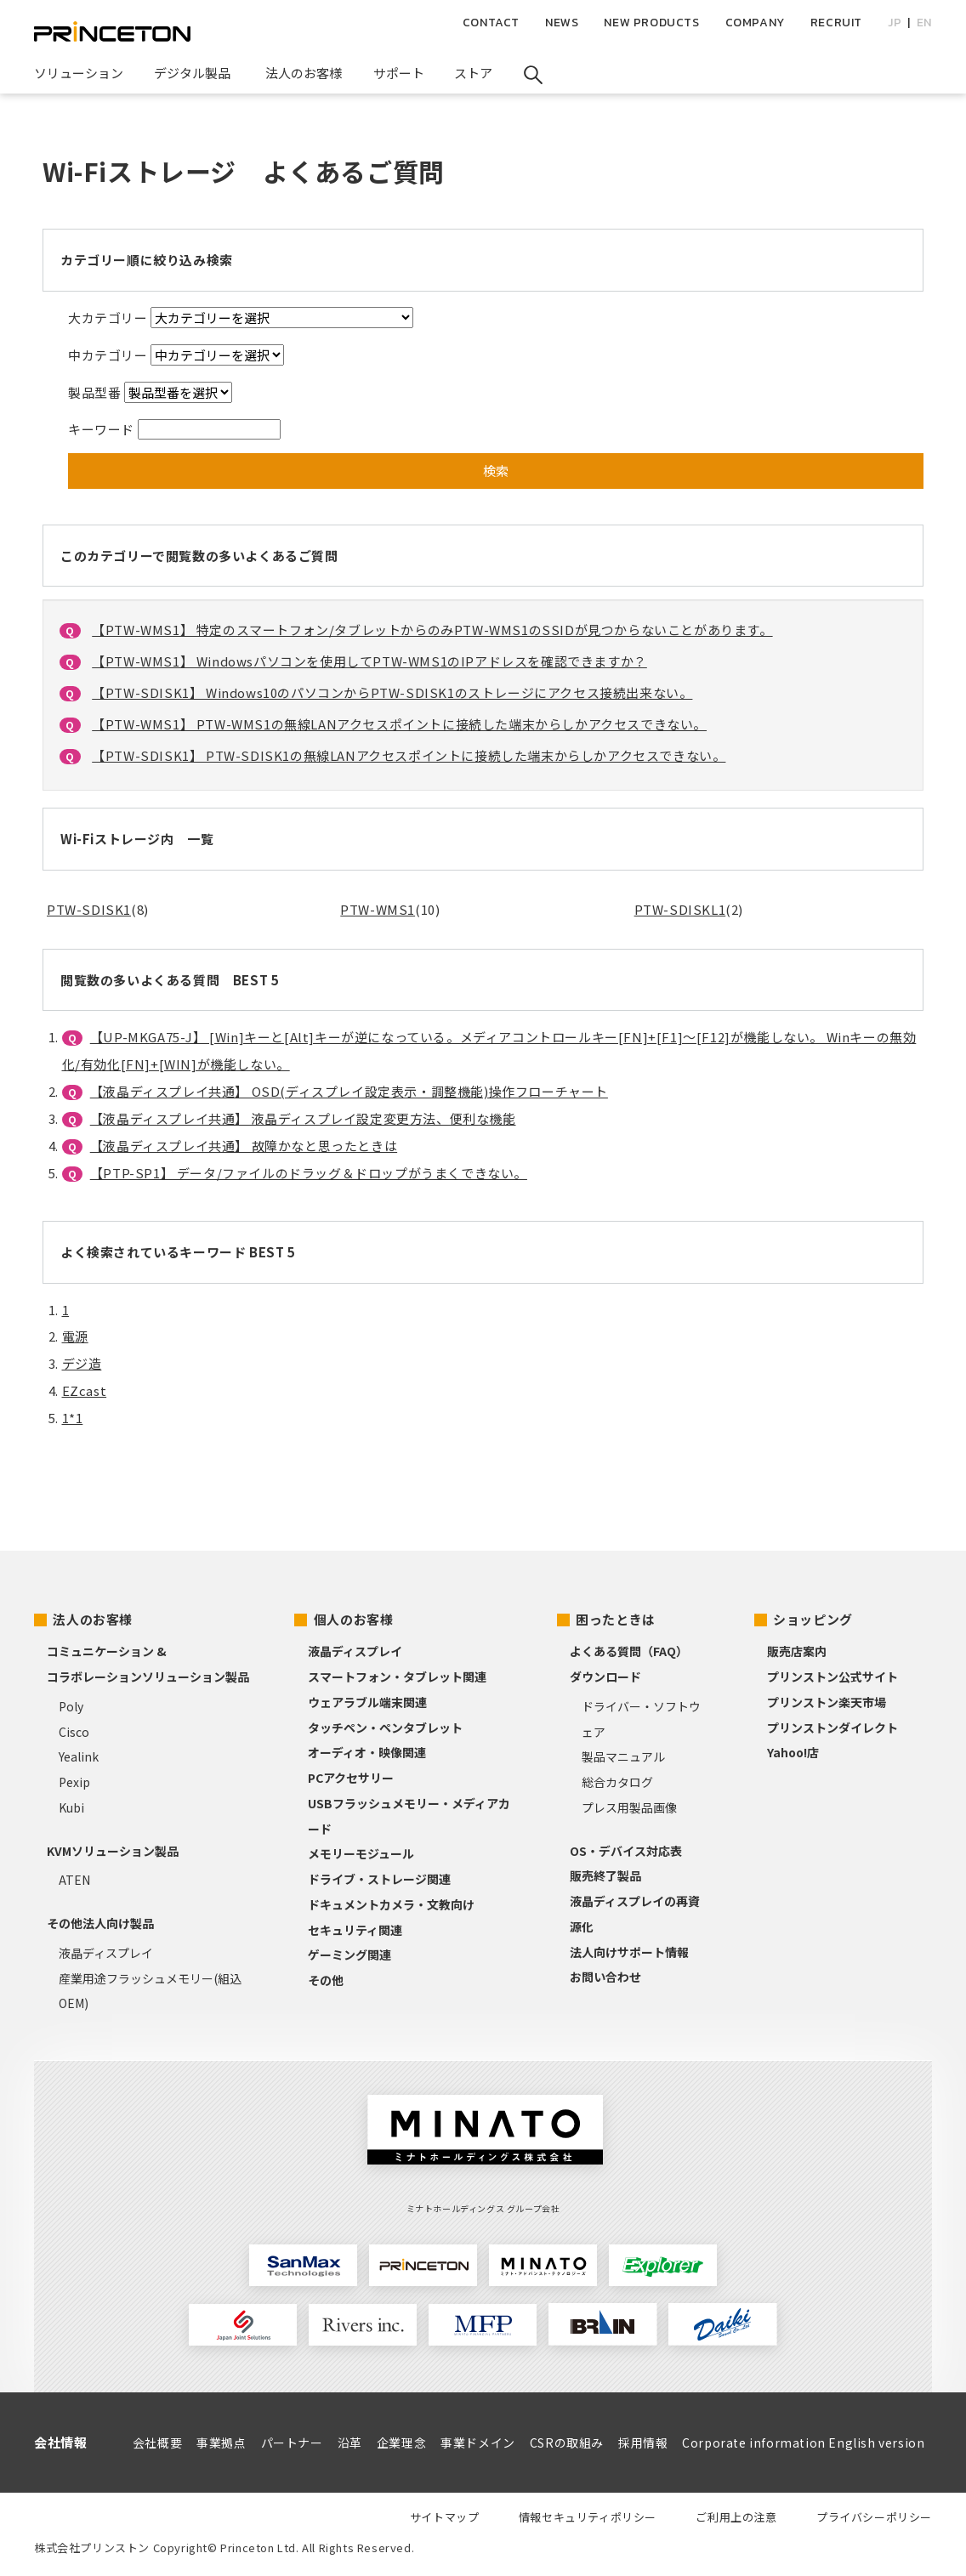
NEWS (561, 22)
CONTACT (491, 22)
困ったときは (616, 1619)
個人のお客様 (354, 1619)
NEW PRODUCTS (651, 22)
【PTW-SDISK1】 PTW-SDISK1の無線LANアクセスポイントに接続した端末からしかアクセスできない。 (408, 755)
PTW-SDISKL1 (680, 909)
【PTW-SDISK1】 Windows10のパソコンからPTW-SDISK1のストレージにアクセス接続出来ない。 (392, 692)
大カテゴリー (108, 317)
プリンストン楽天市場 (826, 1702)
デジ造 (82, 1363)
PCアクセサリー (351, 1777)
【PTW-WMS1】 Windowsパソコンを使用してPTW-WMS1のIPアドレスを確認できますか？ (369, 661)
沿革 (350, 2442)
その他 (326, 1980)
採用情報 (643, 2442)
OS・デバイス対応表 (626, 1850)
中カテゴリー (108, 355)
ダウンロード (605, 1676)
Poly (71, 1706)
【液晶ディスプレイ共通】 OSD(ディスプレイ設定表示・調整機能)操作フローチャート (349, 1091)
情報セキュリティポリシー (587, 2517)
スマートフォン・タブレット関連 (397, 1676)
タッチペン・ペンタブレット (385, 1727)
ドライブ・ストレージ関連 (379, 1878)
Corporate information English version (803, 2442)
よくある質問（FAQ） (629, 1651)
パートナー (292, 2442)
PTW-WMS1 (377, 909)
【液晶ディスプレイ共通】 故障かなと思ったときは (243, 1146)
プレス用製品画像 (629, 1807)
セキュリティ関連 (355, 1929)
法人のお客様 (93, 1619)
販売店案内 (797, 1651)
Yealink (79, 1756)
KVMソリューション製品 (113, 1850)
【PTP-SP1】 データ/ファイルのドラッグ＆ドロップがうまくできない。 (308, 1173)
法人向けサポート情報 (629, 1951)
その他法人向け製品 (100, 1923)
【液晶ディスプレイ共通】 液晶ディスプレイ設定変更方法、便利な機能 (303, 1118)
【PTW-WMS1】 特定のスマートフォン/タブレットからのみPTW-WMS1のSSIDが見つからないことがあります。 (432, 629)
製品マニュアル (623, 1756)
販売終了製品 (605, 1875)
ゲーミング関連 (349, 1954)
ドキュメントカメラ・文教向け (391, 1904)
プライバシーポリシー (874, 2517)
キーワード (101, 429)
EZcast (84, 1390)
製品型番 (94, 392)
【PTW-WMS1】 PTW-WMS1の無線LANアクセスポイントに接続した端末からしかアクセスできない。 (399, 724)
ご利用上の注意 (736, 2517)
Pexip (74, 1781)
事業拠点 (221, 2442)
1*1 (72, 1418)
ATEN (74, 1879)
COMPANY (755, 22)
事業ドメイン (477, 2442)
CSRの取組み (567, 2442)
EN (924, 22)
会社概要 (157, 2442)
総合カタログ (617, 1781)
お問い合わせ (605, 1976)
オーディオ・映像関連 (367, 1752)
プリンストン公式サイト (832, 1676)
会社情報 (60, 2442)
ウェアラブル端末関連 (367, 1702)
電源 (75, 1336)
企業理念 (401, 2442)
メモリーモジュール (361, 1853)
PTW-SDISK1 (89, 909)
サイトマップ (445, 2517)
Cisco (74, 1731)
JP (894, 22)
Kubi (71, 1807)
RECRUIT (836, 22)
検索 (496, 470)
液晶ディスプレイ (106, 1952)
